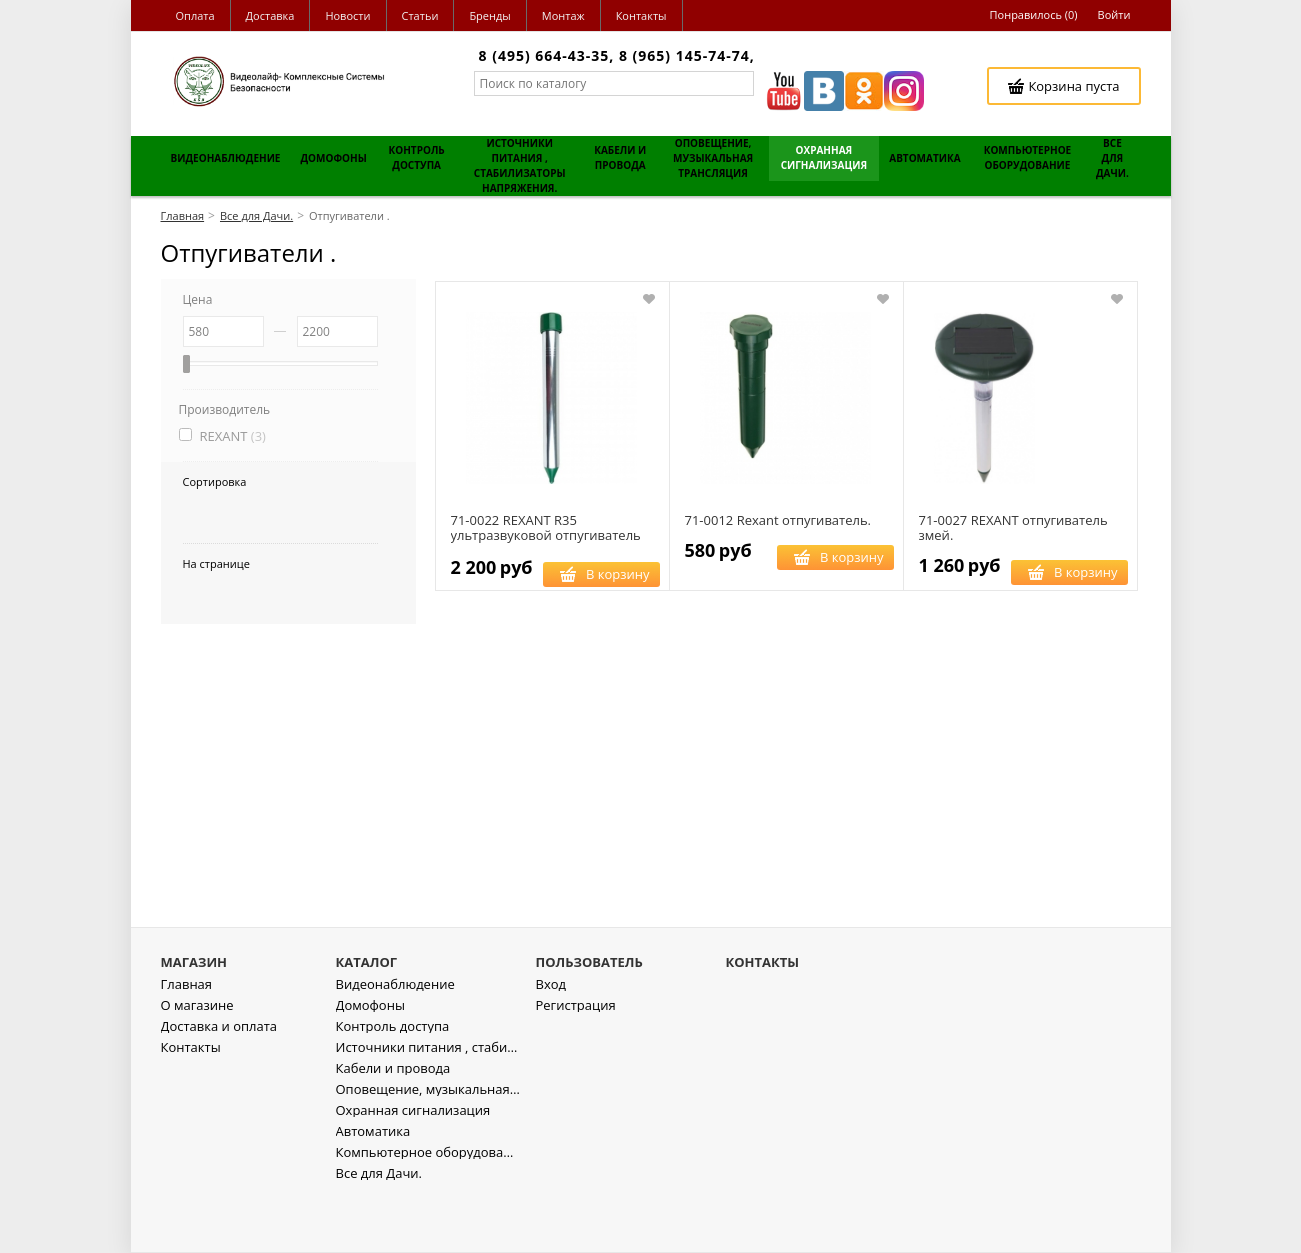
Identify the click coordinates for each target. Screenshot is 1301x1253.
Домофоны (370, 1062)
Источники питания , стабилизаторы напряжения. (428, 1104)
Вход (551, 1041)
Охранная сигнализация (413, 1167)
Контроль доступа (393, 1083)
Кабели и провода (393, 1125)
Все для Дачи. (379, 1230)
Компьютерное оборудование (428, 1209)
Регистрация (576, 1062)
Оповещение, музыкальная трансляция (428, 1146)
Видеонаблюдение (395, 1041)
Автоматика (373, 1188)
